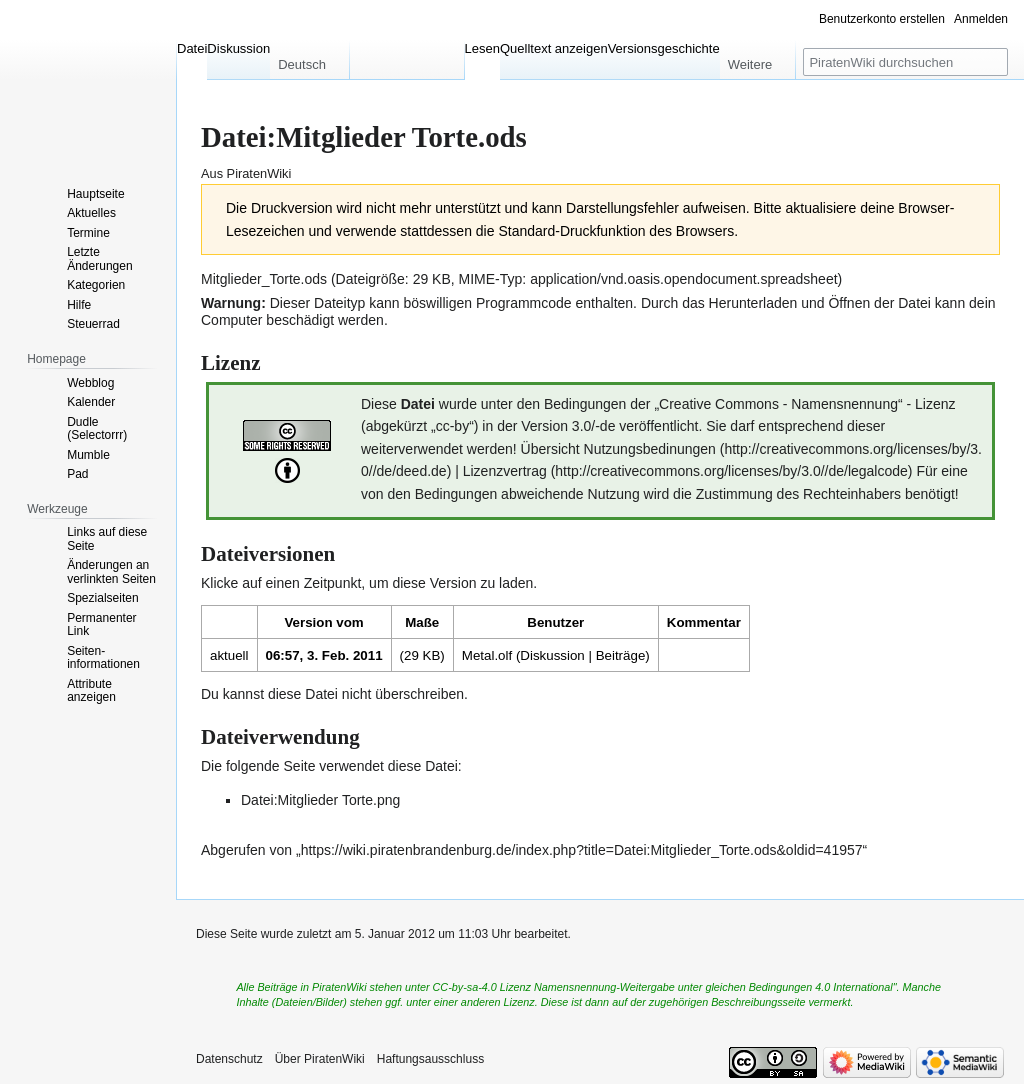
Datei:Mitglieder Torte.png (320, 800)
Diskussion (552, 655)
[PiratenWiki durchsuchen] (905, 62)
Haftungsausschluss (430, 1059)
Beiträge (621, 655)
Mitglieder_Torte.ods (264, 279)
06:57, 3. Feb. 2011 (324, 655)
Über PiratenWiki (320, 1059)
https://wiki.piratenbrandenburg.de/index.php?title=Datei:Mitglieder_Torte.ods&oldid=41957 (582, 850)
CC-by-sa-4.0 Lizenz (482, 987)
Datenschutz (229, 1059)
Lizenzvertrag (505, 471)
